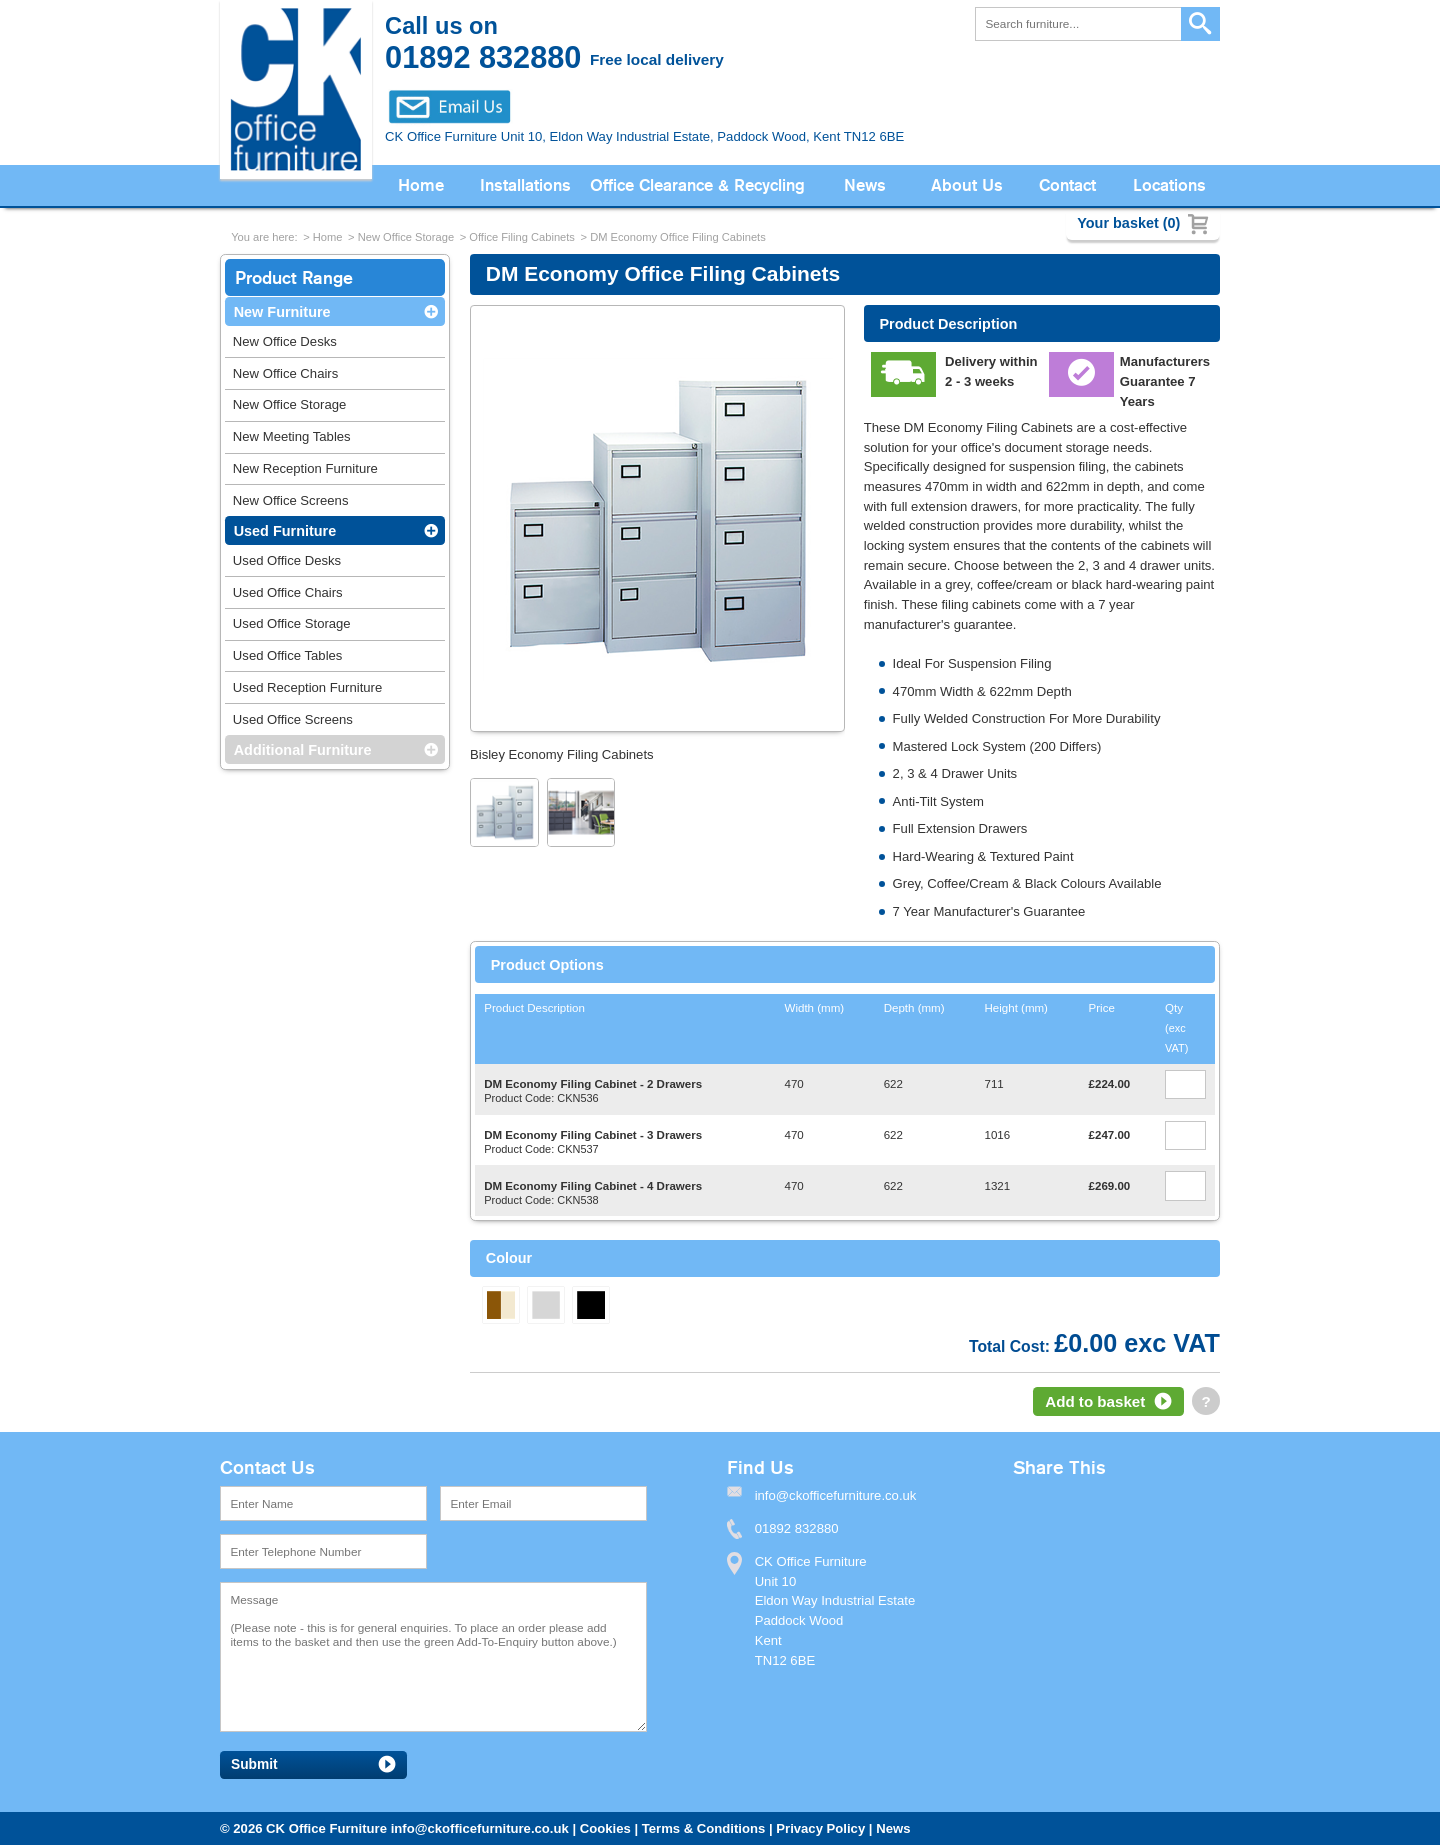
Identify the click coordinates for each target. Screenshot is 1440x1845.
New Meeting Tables (292, 436)
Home (421, 185)
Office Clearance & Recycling (697, 185)
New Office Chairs (285, 373)
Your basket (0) (1128, 223)
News (865, 185)
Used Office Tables (288, 655)
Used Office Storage (292, 623)
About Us (967, 185)
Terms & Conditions (704, 1828)
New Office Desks (285, 341)
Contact (1067, 185)
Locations (1169, 185)
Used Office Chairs (288, 592)
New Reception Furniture (305, 468)
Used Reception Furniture (307, 687)
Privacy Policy (820, 1828)
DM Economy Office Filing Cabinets (678, 237)
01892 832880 (797, 1528)
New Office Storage (406, 237)
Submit (254, 1764)
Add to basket (1095, 1401)
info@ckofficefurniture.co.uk (480, 1828)
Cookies (605, 1828)
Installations (525, 185)
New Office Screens (291, 500)
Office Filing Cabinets (522, 237)
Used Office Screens (293, 719)
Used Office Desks (287, 560)
